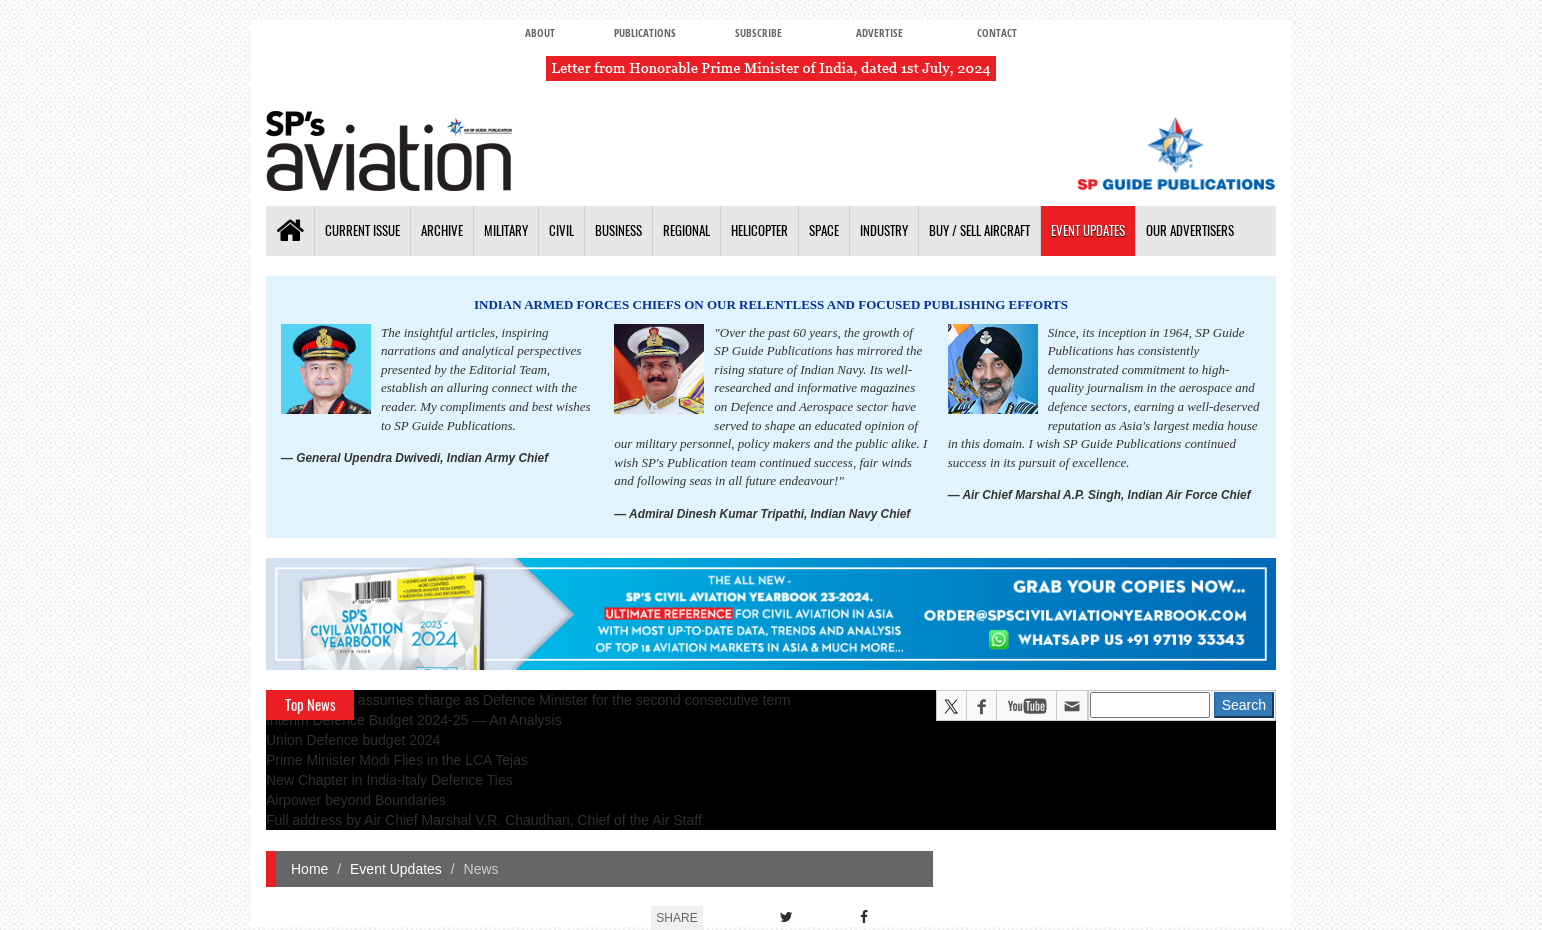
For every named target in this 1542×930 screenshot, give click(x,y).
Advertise (879, 32)
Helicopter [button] (759, 230)
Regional (686, 230)
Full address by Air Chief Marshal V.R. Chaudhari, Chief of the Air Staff (484, 820)
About (540, 32)
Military (506, 230)
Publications (645, 32)
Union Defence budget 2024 (353, 740)
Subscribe (758, 32)
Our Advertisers (1190, 230)
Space (824, 230)
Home (309, 869)
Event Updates (1088, 230)
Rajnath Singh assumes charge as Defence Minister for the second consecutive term (528, 700)
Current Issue (362, 230)
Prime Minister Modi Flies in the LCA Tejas (397, 760)
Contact (997, 32)
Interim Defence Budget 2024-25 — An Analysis (414, 720)
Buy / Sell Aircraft (979, 230)
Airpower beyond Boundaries (356, 800)
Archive (442, 230)
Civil (561, 230)
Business (618, 230)
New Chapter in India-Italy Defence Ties (389, 780)
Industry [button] (884, 230)
